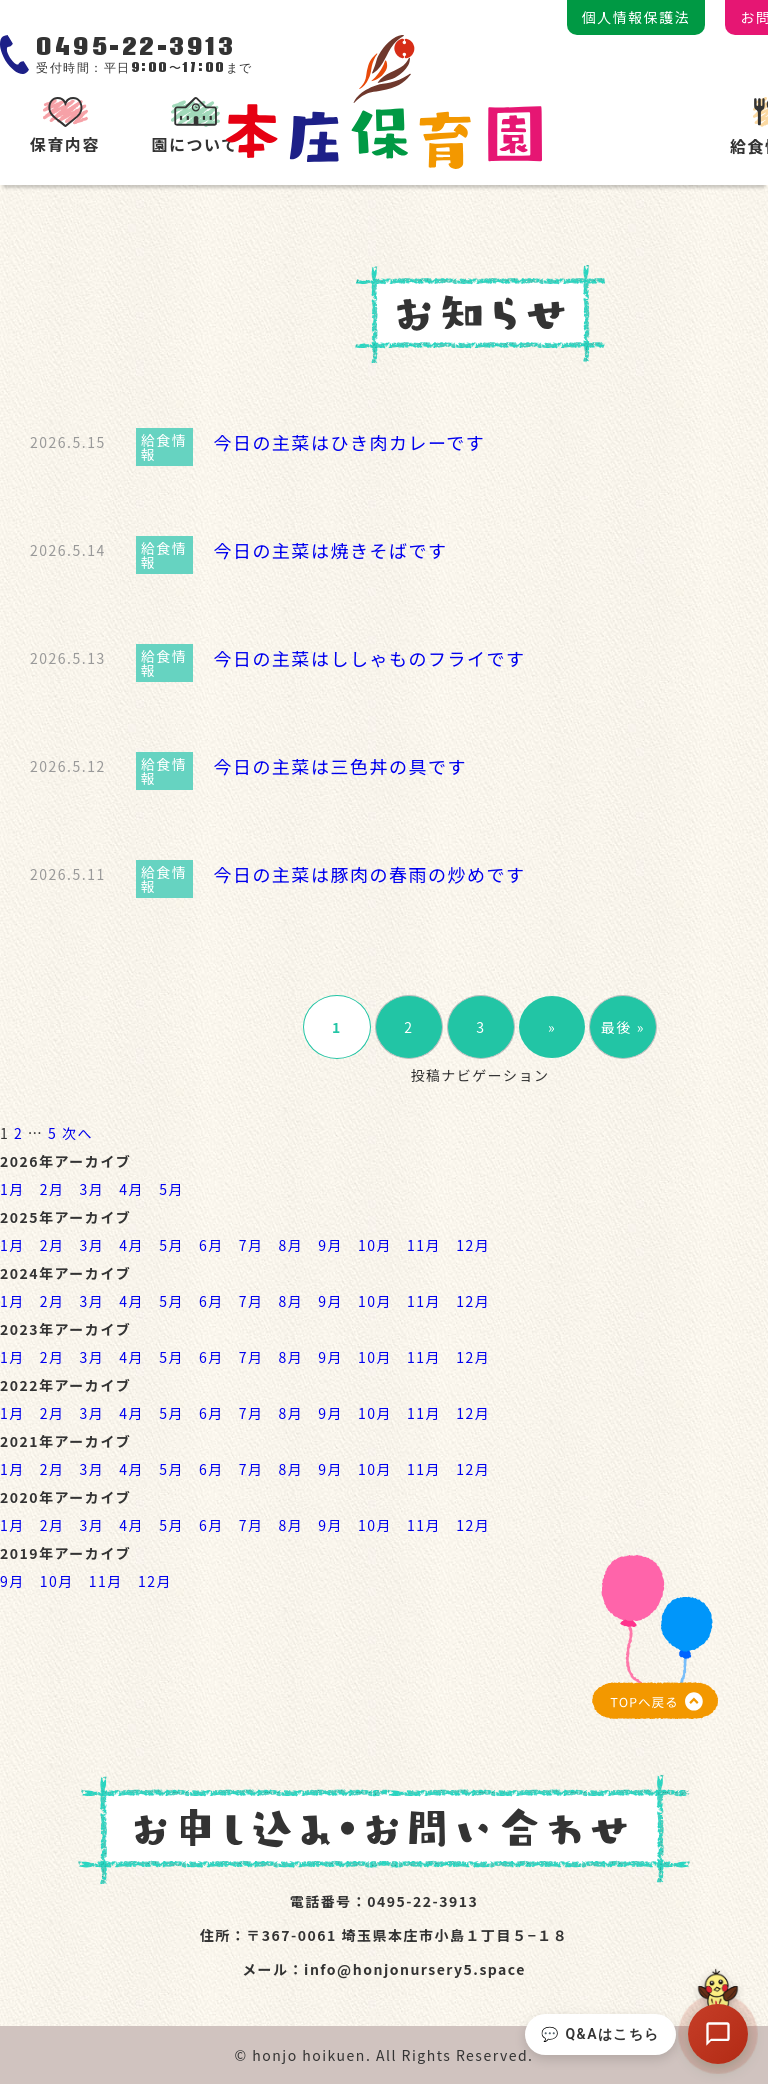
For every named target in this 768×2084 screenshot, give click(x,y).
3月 (92, 1189)
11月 (424, 1245)
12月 (473, 1245)
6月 (211, 1245)
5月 (171, 1189)
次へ (77, 1133)
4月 (131, 1189)
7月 (251, 1245)
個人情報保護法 (636, 17)
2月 (52, 1189)
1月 (12, 1189)
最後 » (623, 1027)
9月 (330, 1245)
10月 (375, 1245)
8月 (290, 1245)
